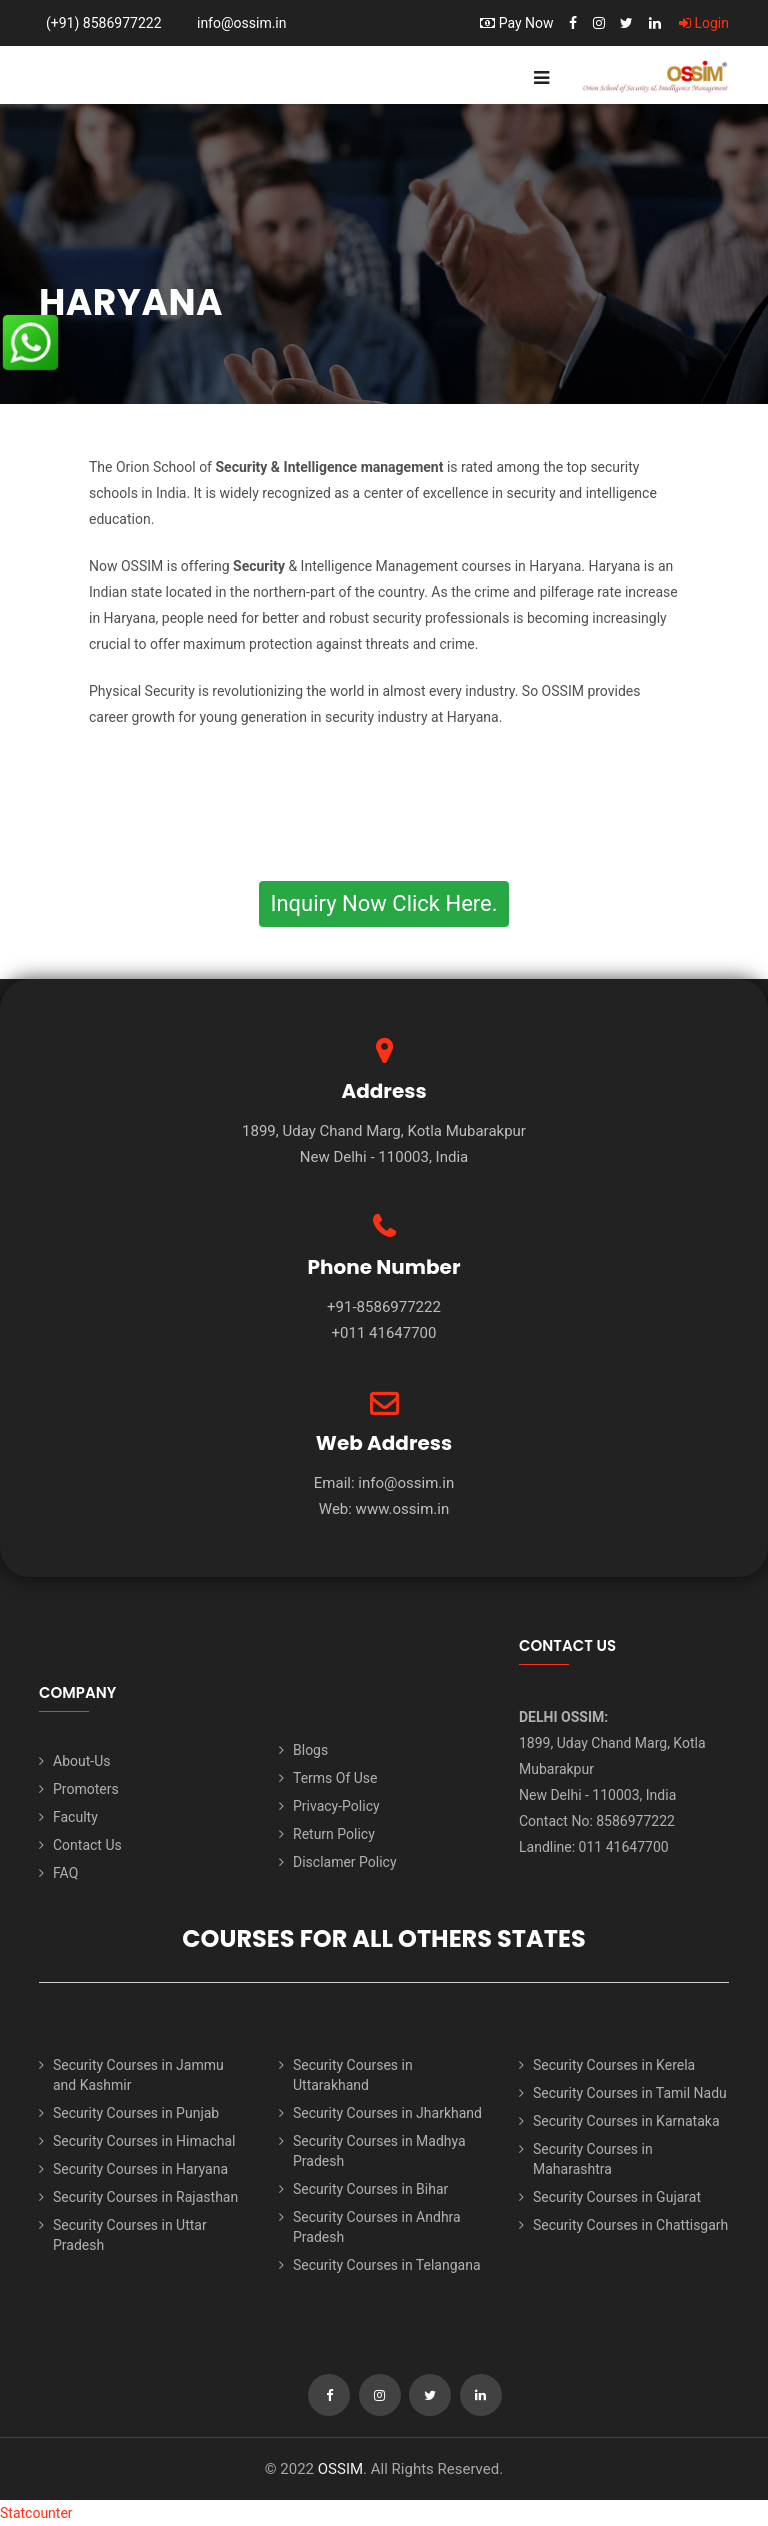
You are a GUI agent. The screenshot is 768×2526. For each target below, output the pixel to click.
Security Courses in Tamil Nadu (630, 2093)
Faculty (75, 1817)
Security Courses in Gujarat (617, 2197)
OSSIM (340, 2469)
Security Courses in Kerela (614, 2065)
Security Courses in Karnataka (626, 2121)
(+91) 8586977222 (104, 23)
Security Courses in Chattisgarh (630, 2225)
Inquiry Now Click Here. (383, 903)
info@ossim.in (242, 23)
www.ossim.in (403, 1509)
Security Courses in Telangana (387, 2265)
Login (704, 23)
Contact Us (87, 1845)
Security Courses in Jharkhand (387, 2113)
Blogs (310, 1750)
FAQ (65, 1873)
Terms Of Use (335, 1778)
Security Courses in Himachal (144, 2141)
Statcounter (36, 2513)
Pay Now (516, 23)
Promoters (86, 1789)
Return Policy (334, 1834)
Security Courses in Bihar (370, 2189)
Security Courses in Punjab (136, 2113)
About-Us (81, 1761)
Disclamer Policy (345, 1862)
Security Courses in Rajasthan (145, 2197)
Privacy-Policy (336, 1806)
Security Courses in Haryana (140, 2169)
